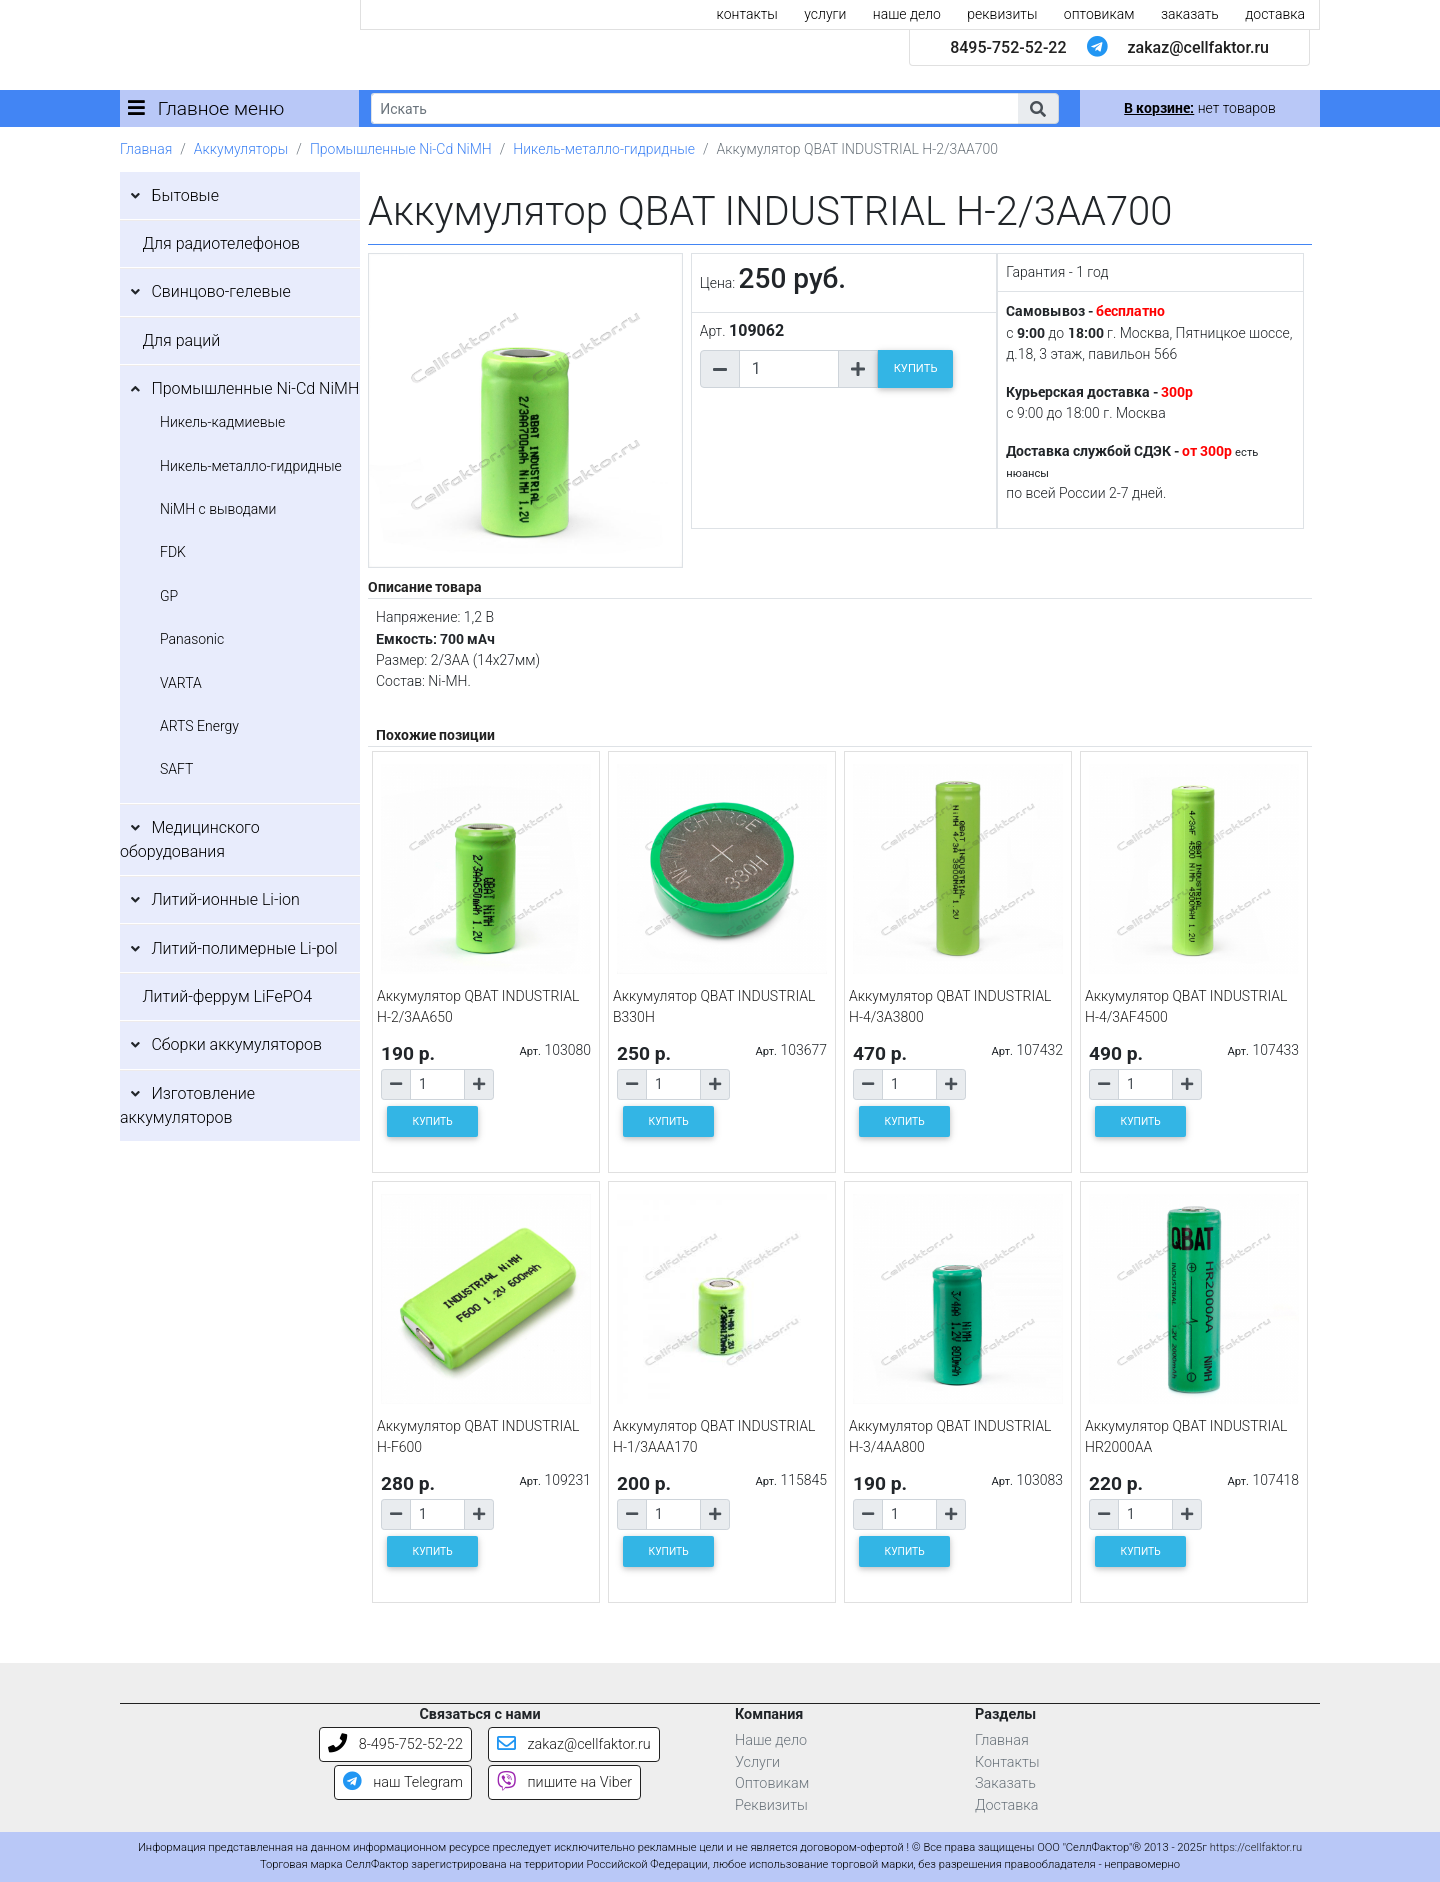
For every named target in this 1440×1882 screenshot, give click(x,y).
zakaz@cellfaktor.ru (1198, 47)
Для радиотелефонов (221, 243)
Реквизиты (771, 1805)
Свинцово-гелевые (220, 291)
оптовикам (1099, 14)
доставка (1275, 14)
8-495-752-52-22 (395, 1744)
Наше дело (771, 1740)
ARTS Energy (199, 726)
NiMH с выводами (218, 509)
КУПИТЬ (916, 368)
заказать (1190, 14)
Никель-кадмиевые (222, 422)
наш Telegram (403, 1782)
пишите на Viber (564, 1782)
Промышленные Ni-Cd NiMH (401, 149)
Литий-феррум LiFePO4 (227, 996)
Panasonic (192, 639)
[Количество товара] (789, 369)
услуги (825, 14)
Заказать (1005, 1783)
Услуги (757, 1762)
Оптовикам (772, 1783)
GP (169, 596)
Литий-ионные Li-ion (225, 899)
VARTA (181, 683)
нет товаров (1199, 108)
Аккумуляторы (241, 149)
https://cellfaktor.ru (1256, 1847)
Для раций (181, 340)
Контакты (1007, 1762)
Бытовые (185, 195)
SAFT (176, 769)
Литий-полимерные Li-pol (244, 948)
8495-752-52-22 (1008, 47)
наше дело (907, 14)
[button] (1038, 108)
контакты (747, 14)
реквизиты (1002, 14)
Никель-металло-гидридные (604, 149)
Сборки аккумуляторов (236, 1044)
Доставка (1007, 1805)
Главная (146, 149)
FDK (173, 552)
